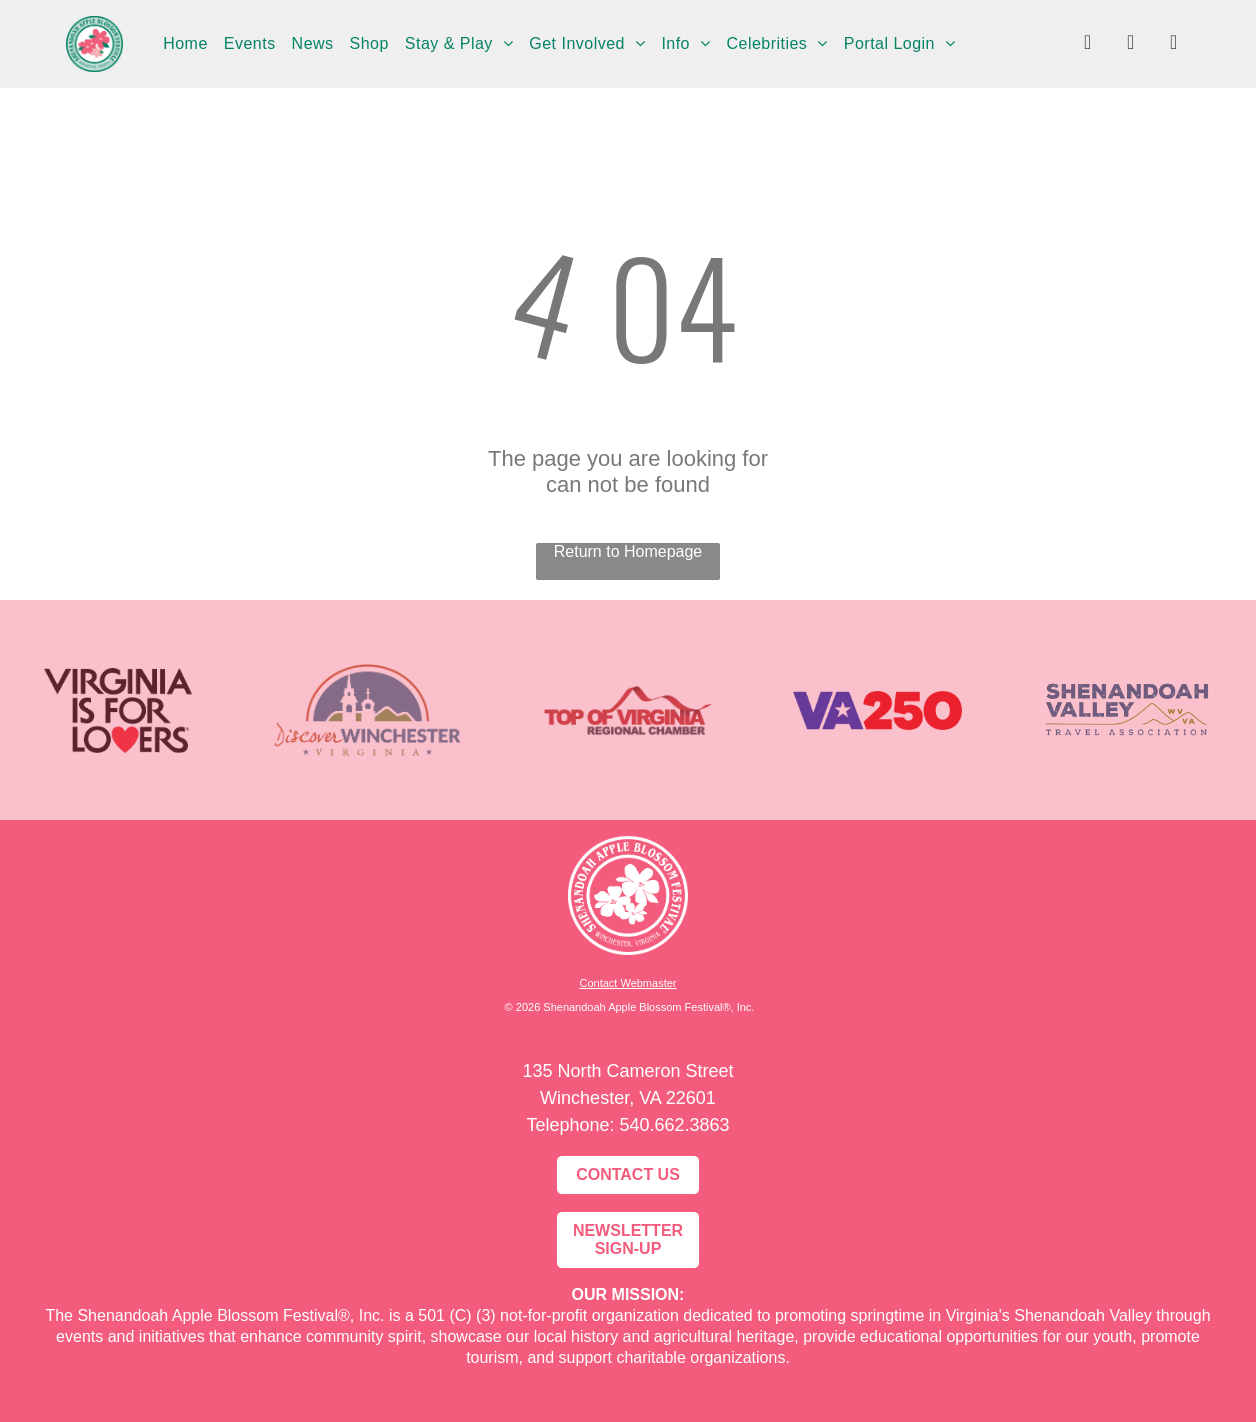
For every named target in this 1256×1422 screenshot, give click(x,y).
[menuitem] (185, 44)
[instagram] (1131, 44)
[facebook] (1088, 44)
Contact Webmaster (627, 983)
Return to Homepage (628, 551)
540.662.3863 (674, 1125)
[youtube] (1174, 44)
